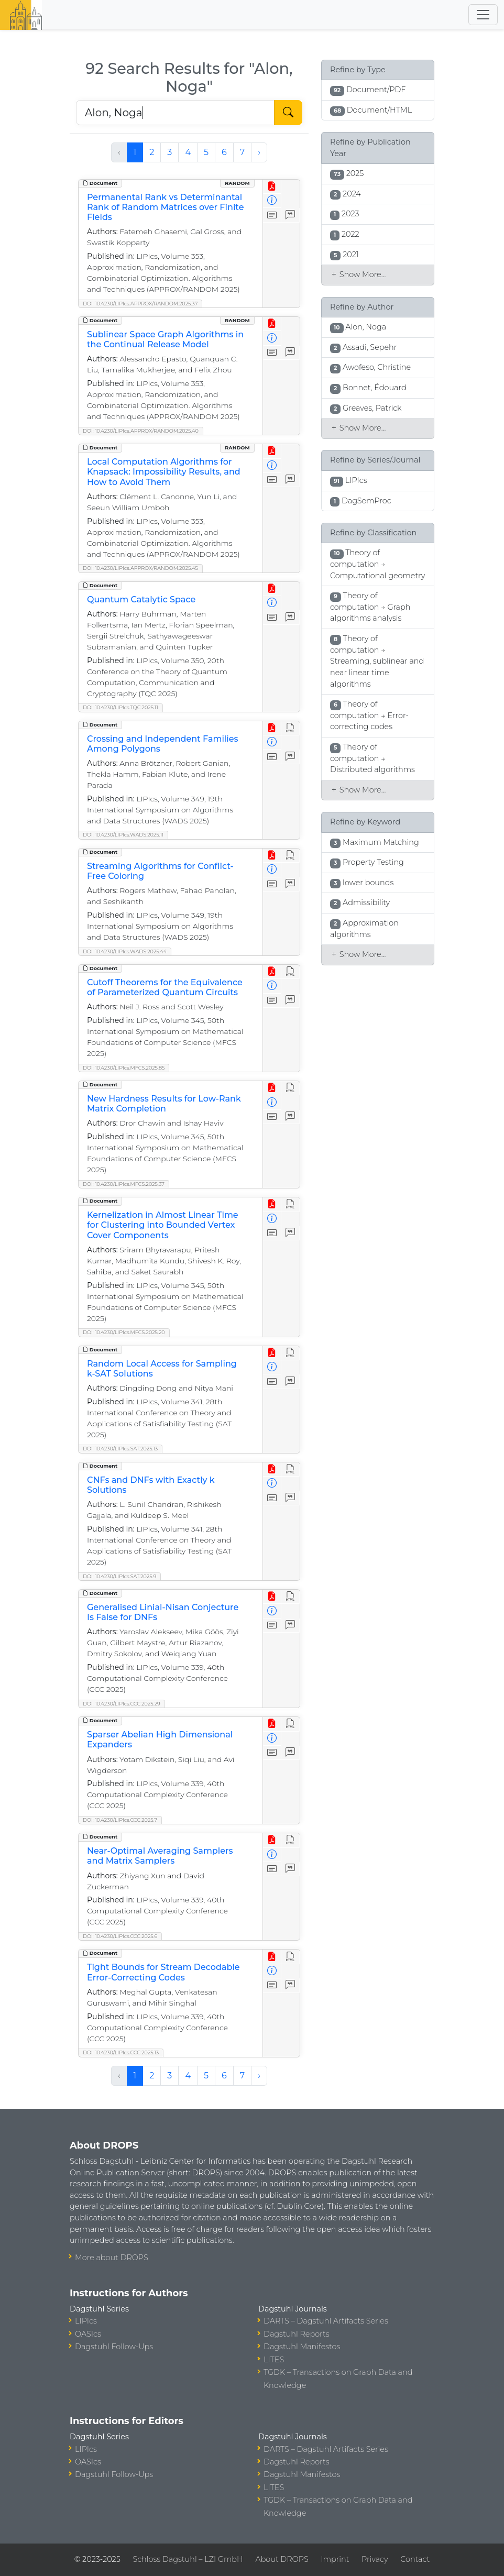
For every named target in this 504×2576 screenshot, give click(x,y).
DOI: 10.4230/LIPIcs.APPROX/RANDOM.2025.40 (141, 431)
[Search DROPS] (175, 112)
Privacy (374, 2559)
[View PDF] (272, 187)
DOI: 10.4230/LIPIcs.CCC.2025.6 (120, 1936)
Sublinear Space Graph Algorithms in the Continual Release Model (165, 339)
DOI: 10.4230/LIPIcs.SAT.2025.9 (119, 1576)
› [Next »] (259, 152)
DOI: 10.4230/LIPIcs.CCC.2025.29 (121, 1704)
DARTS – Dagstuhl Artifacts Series (326, 2321)
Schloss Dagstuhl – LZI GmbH (188, 2559)
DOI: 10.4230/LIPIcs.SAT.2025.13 (120, 1448)
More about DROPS (111, 2257)
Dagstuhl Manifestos (302, 2346)
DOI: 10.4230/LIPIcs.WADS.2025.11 (123, 835)
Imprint (335, 2559)
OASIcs (88, 2334)
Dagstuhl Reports (297, 2334)
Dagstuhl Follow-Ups (114, 2346)
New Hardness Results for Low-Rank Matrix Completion (164, 1104)
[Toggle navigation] (483, 14)
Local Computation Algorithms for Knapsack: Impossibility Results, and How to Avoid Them (163, 472)
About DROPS (281, 2559)
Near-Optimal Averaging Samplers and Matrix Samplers (160, 1856)
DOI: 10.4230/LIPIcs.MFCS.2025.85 (124, 1068)
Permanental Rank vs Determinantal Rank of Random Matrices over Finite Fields (165, 207)
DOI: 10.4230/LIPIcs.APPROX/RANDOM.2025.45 (140, 568)
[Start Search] (288, 112)
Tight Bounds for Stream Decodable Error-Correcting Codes (163, 1972)
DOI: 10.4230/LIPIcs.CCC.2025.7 (120, 1820)
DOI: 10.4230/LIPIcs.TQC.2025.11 (120, 707)
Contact (415, 2559)
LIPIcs (86, 2321)
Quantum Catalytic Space (141, 599)
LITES (274, 2359)
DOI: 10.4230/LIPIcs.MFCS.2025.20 (124, 1332)
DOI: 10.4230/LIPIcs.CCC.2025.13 (121, 2052)
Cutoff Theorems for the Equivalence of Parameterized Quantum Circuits (165, 987)
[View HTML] (290, 728)
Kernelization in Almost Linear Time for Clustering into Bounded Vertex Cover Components (162, 1225)
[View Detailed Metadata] (272, 201)
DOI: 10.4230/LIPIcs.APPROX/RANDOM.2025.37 (140, 303)
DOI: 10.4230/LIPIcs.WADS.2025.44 (125, 951)
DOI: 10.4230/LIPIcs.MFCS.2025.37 (124, 1184)
